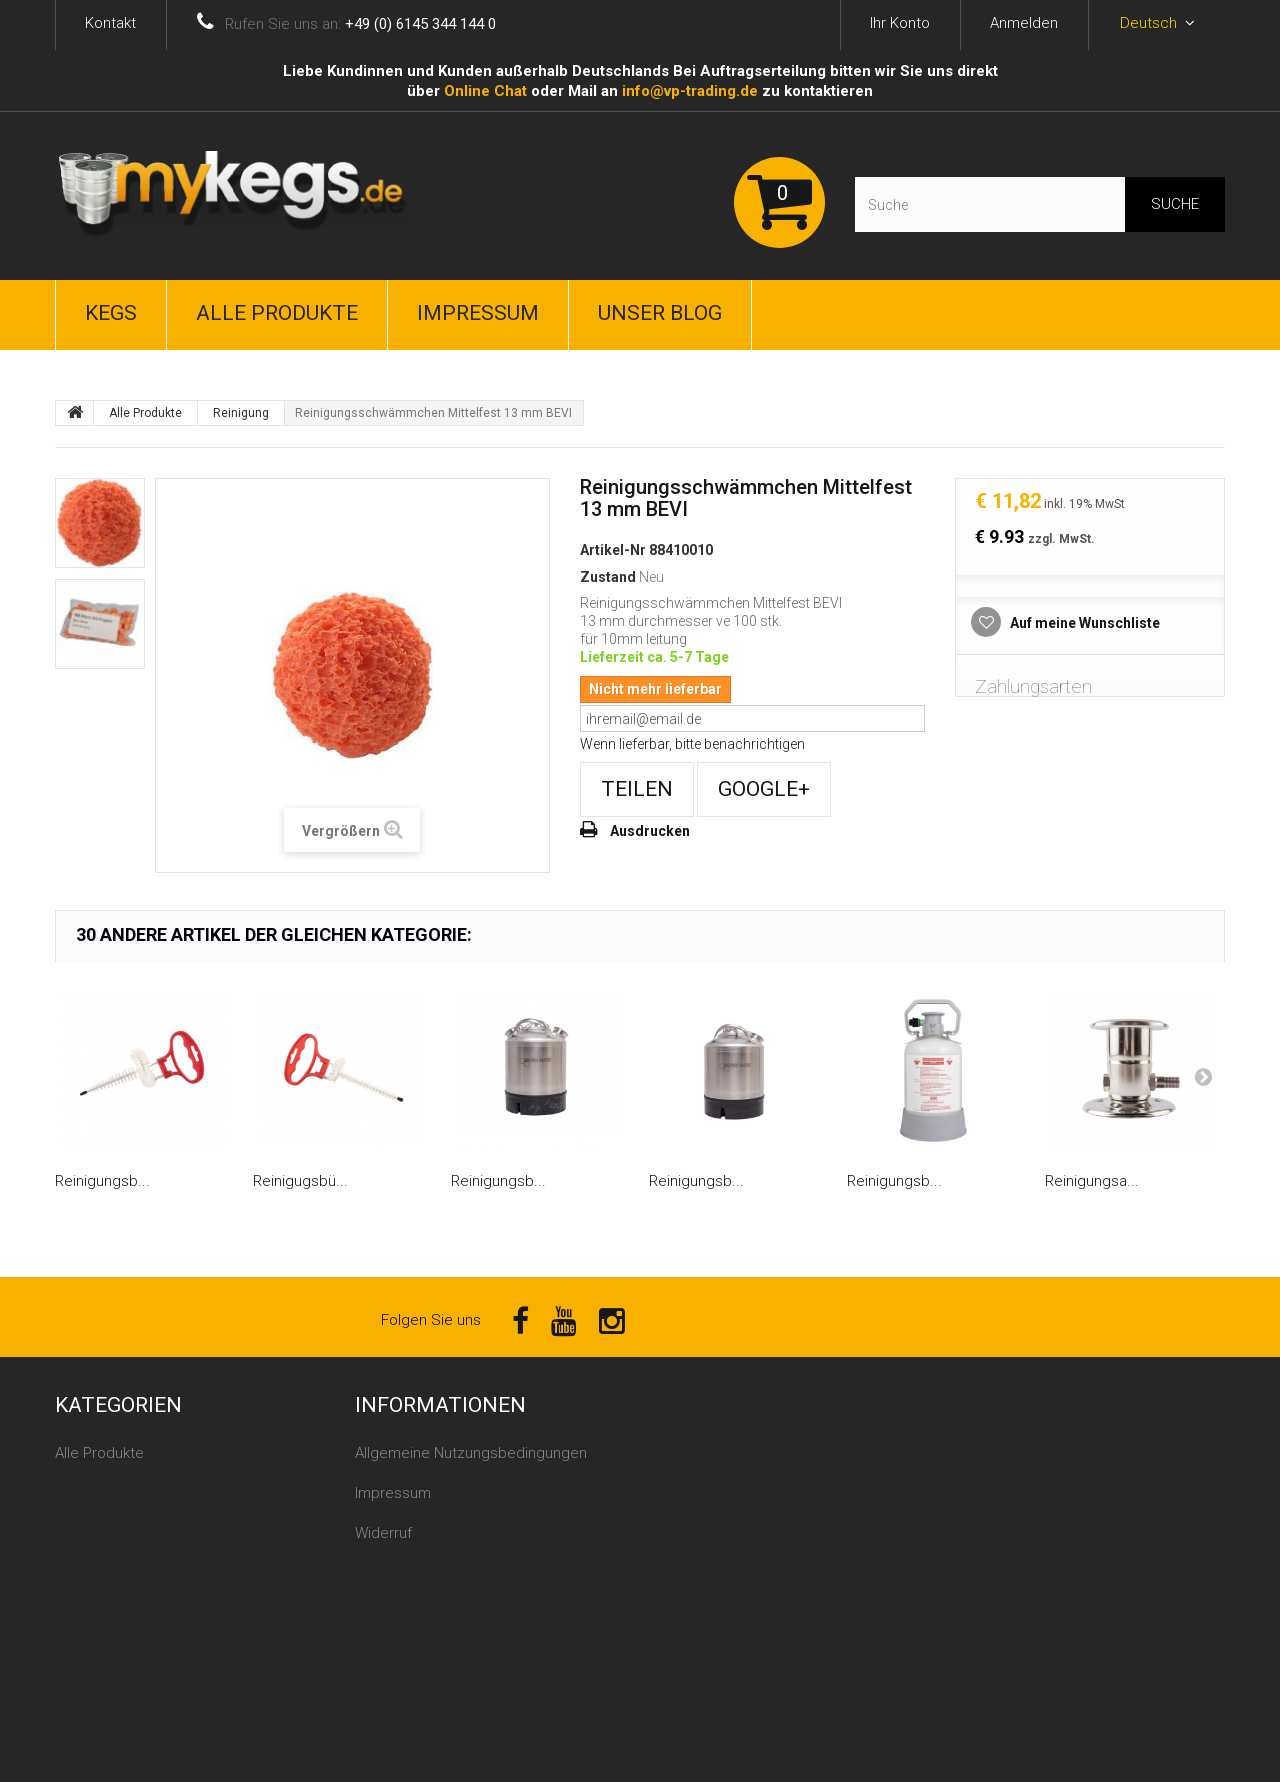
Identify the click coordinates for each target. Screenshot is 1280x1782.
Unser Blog (660, 313)
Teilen (637, 789)
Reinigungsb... (102, 1181)
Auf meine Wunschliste (1083, 623)
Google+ (764, 789)
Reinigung (241, 413)
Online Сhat (485, 91)
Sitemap (383, 1653)
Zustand (608, 577)
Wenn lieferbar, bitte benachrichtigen (692, 744)
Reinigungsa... (1092, 1181)
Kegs (111, 313)
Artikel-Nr (613, 550)
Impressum (478, 313)
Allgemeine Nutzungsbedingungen (471, 1453)
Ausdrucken (650, 831)
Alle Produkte (277, 313)
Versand (383, 1573)
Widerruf (383, 1533)
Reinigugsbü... (300, 1181)
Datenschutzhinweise (427, 1613)
